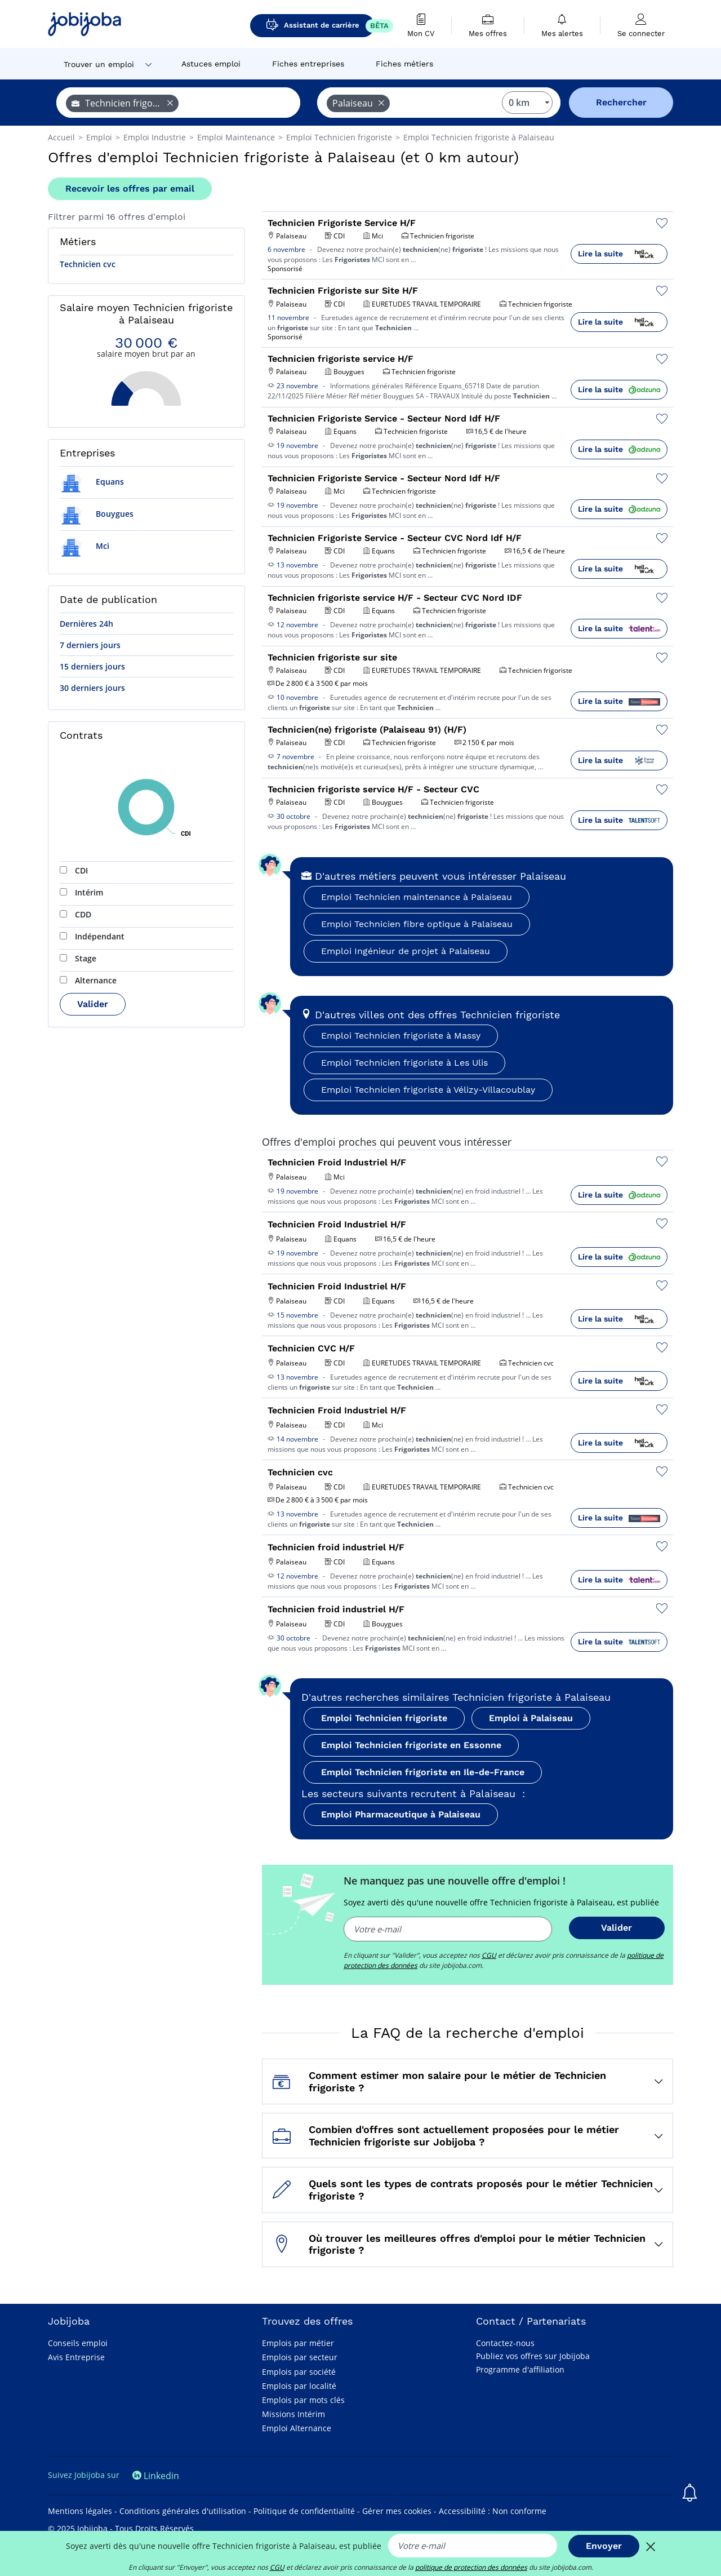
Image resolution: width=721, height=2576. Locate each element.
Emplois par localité (299, 2385)
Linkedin (155, 2475)
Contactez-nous (505, 2343)
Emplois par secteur (299, 2357)
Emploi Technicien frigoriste (384, 1718)
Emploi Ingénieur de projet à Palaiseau (405, 951)
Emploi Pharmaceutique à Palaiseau (400, 1814)
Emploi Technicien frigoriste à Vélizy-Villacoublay (428, 1089)
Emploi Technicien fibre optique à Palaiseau (417, 924)
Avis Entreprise (76, 2357)
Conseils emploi (78, 2343)
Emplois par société (299, 2371)
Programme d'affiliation (520, 2369)
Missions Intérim (293, 2414)
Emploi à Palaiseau (531, 1718)
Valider (92, 1004)
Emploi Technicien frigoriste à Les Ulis (404, 1062)
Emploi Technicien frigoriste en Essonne (411, 1745)
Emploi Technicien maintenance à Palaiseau (416, 897)
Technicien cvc (87, 264)
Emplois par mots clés (303, 2400)
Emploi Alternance (296, 2428)
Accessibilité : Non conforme (492, 2511)
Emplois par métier (298, 2343)
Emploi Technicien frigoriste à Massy (400, 1035)
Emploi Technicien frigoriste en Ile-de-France (422, 1772)
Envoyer (604, 2545)
